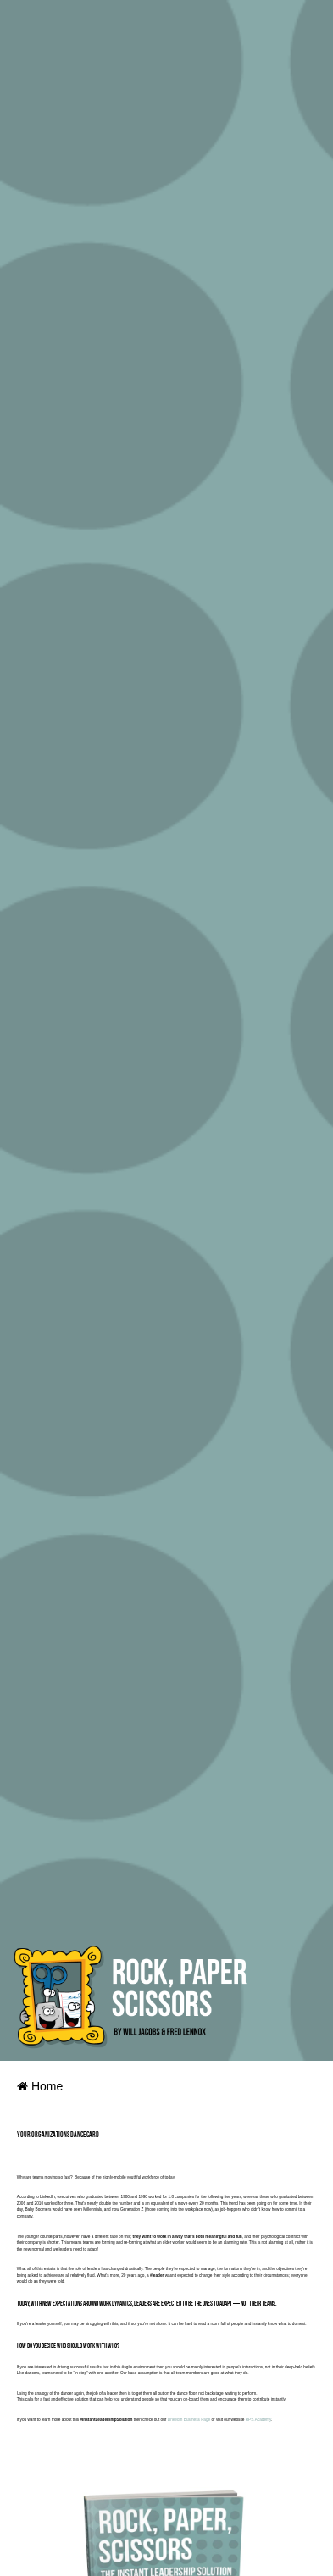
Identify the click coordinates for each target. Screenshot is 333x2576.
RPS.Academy (258, 2420)
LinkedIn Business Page (189, 2420)
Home (40, 2086)
